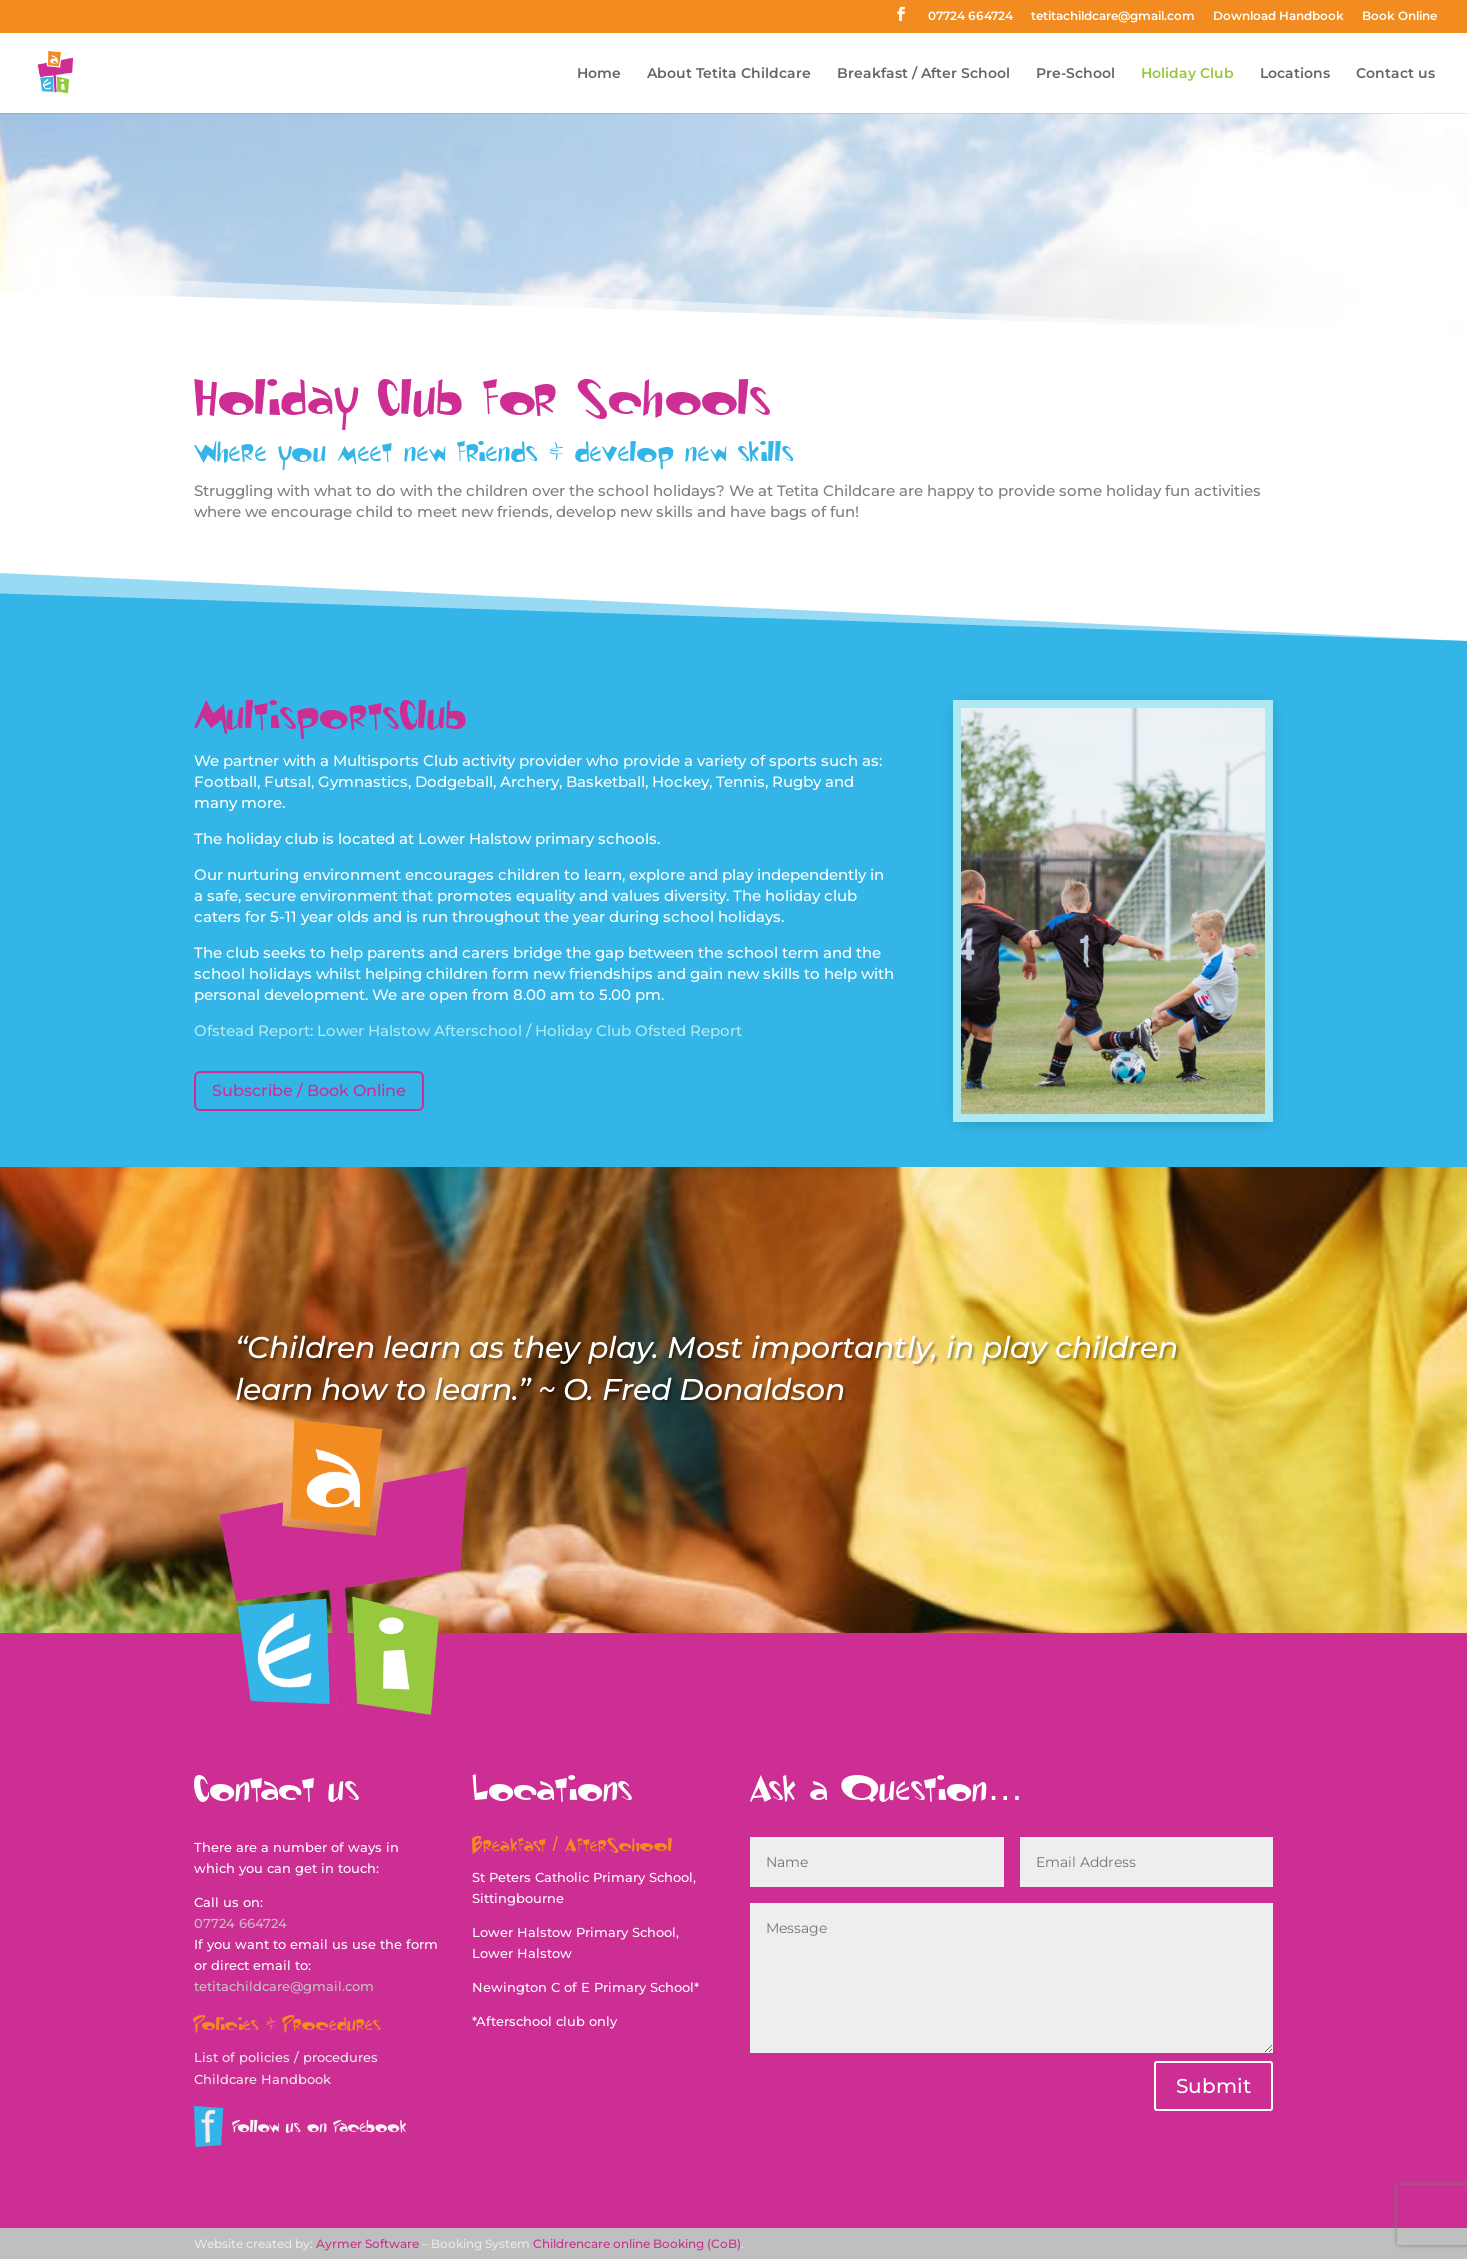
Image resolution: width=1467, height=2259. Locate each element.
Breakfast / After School (923, 74)
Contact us (1395, 74)
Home (599, 74)
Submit (1213, 2086)
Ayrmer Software (367, 2243)
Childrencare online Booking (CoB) (637, 2243)
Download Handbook (1278, 16)
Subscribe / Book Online (309, 1090)
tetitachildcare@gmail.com (1113, 16)
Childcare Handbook (262, 2079)
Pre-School (1075, 74)
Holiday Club (1187, 74)
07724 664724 (970, 16)
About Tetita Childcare (729, 74)
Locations (1295, 74)
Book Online (1399, 16)
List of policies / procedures (286, 2057)
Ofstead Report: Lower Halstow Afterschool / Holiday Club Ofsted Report (468, 1030)
